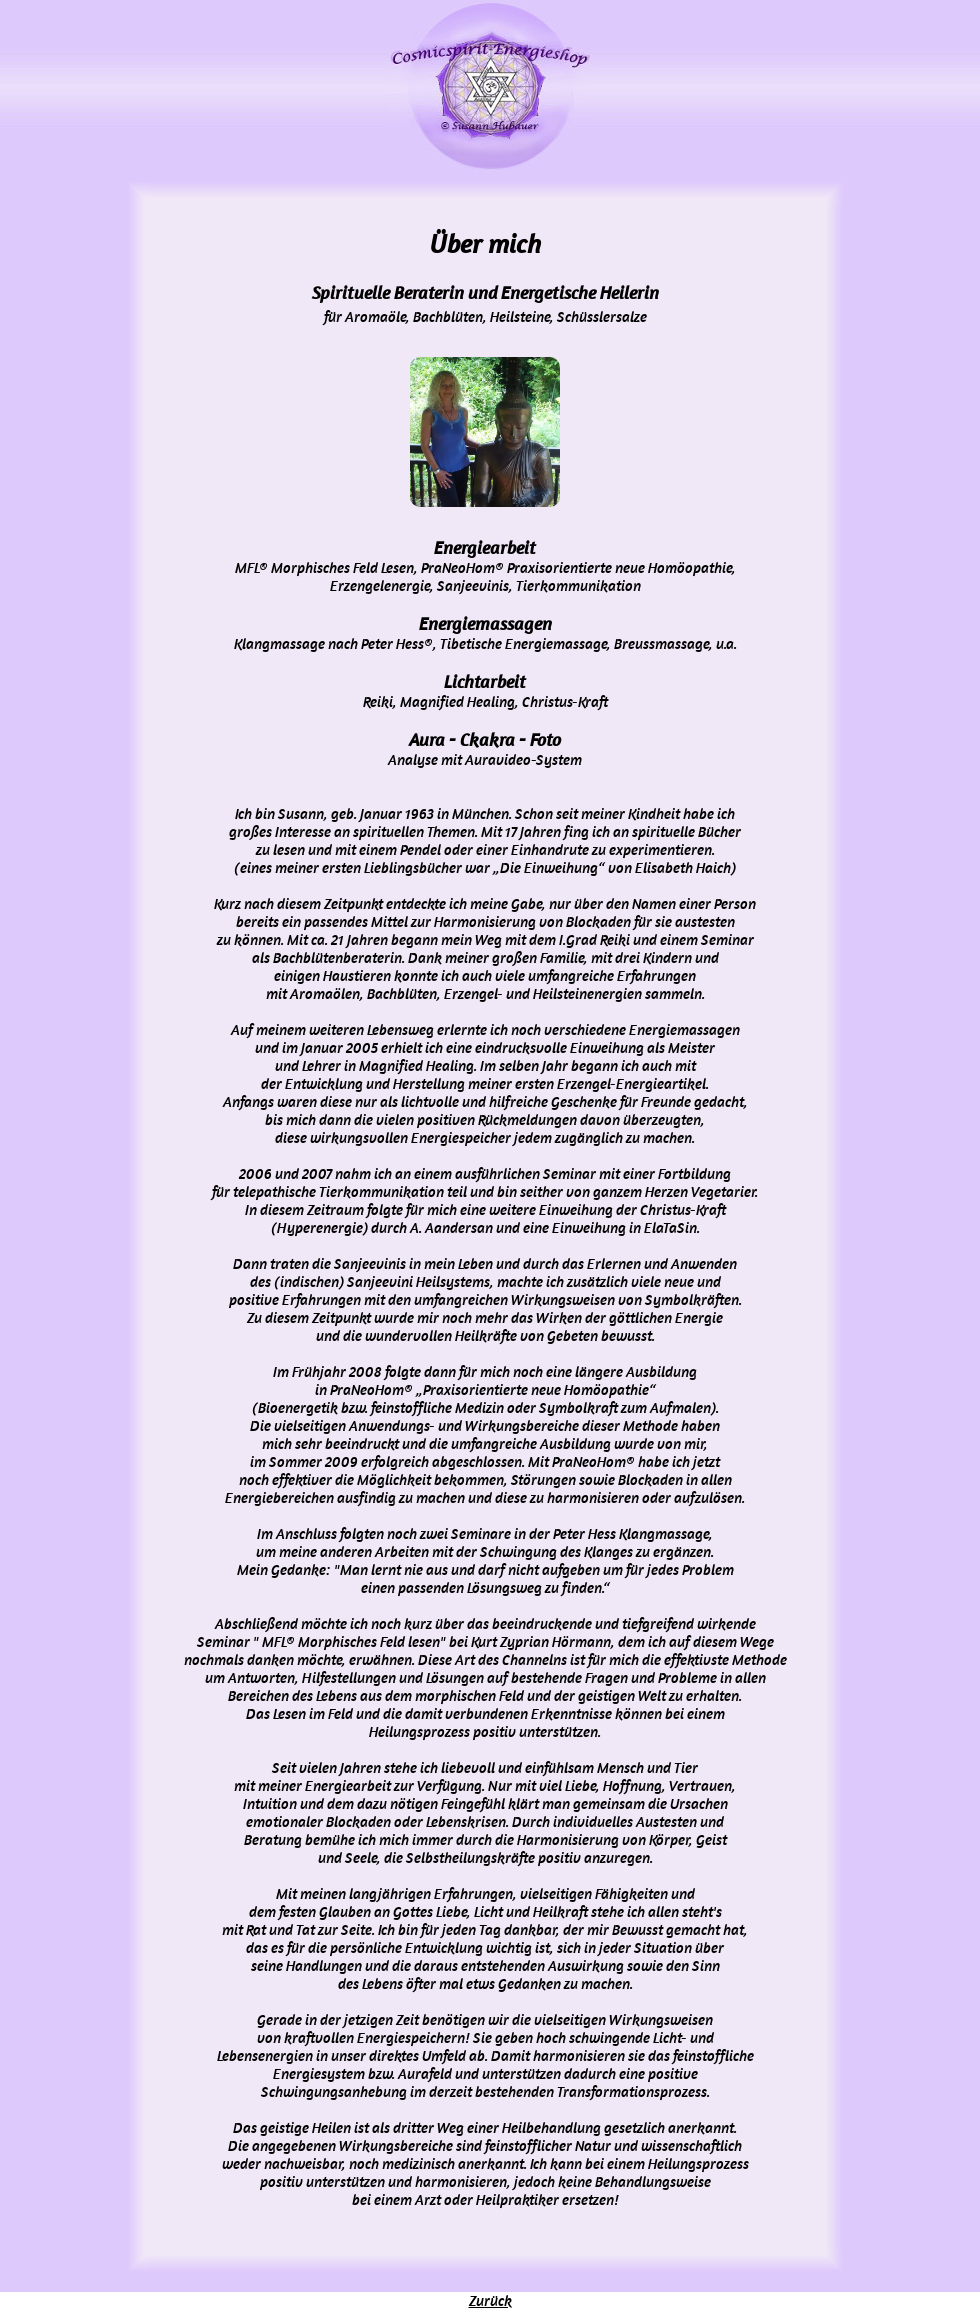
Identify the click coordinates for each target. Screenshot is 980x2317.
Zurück (490, 2301)
